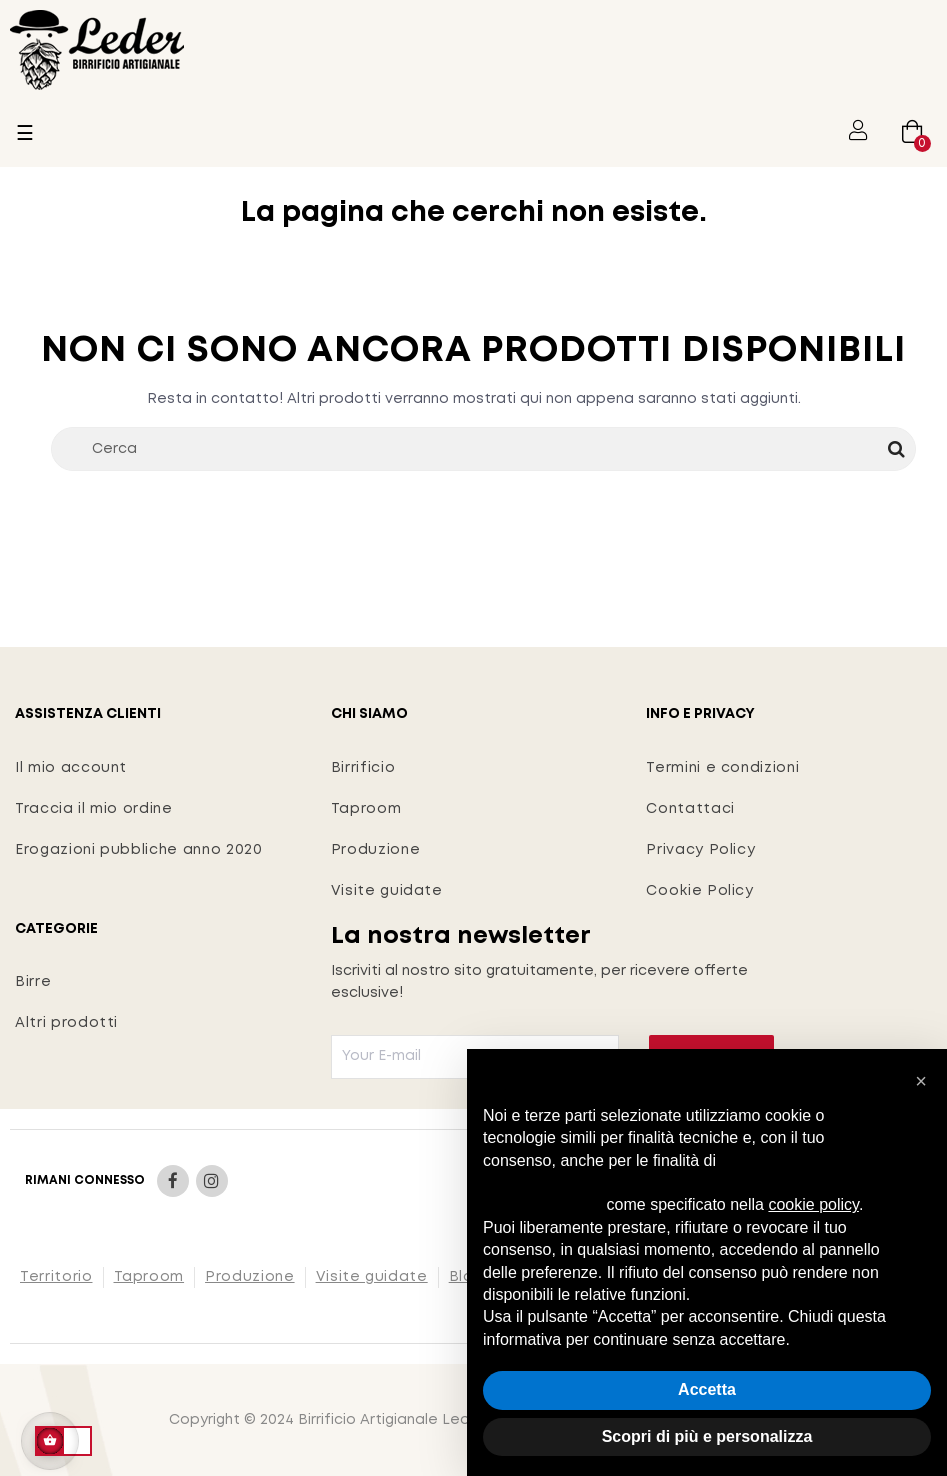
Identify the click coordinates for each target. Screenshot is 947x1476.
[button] (921, 1081)
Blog (466, 1277)
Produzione (376, 850)
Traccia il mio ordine (94, 809)
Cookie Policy (699, 891)
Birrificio (363, 768)
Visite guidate (387, 891)
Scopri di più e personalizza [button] (707, 1436)
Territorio (56, 1277)
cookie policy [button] (813, 1204)
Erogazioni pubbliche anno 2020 (139, 850)
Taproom (366, 809)
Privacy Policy (700, 850)
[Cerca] (483, 449)
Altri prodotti (66, 1023)
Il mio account (71, 768)
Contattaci (690, 809)
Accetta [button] (707, 1389)
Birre (33, 982)
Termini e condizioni (722, 768)
